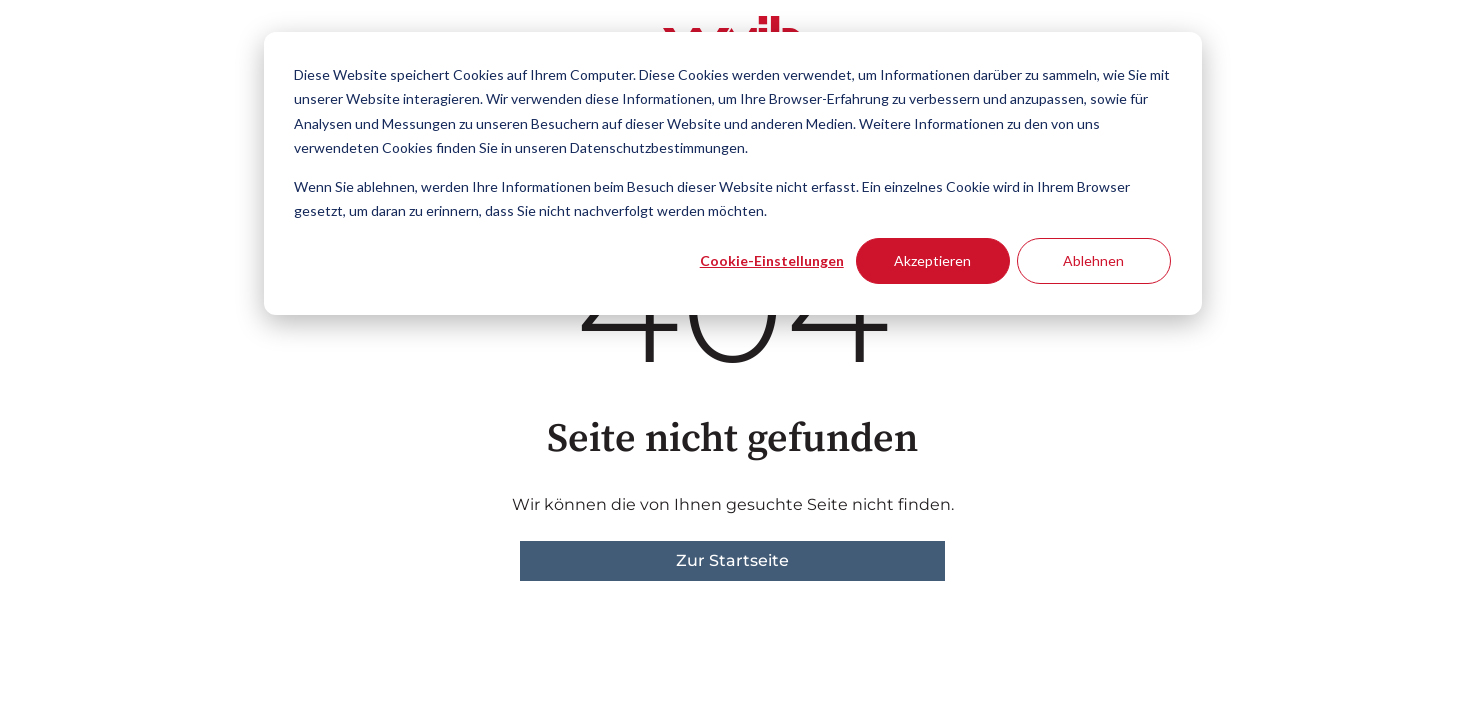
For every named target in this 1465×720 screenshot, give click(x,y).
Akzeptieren (932, 260)
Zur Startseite (732, 560)
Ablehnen (1093, 260)
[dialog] (733, 173)
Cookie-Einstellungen (772, 260)
